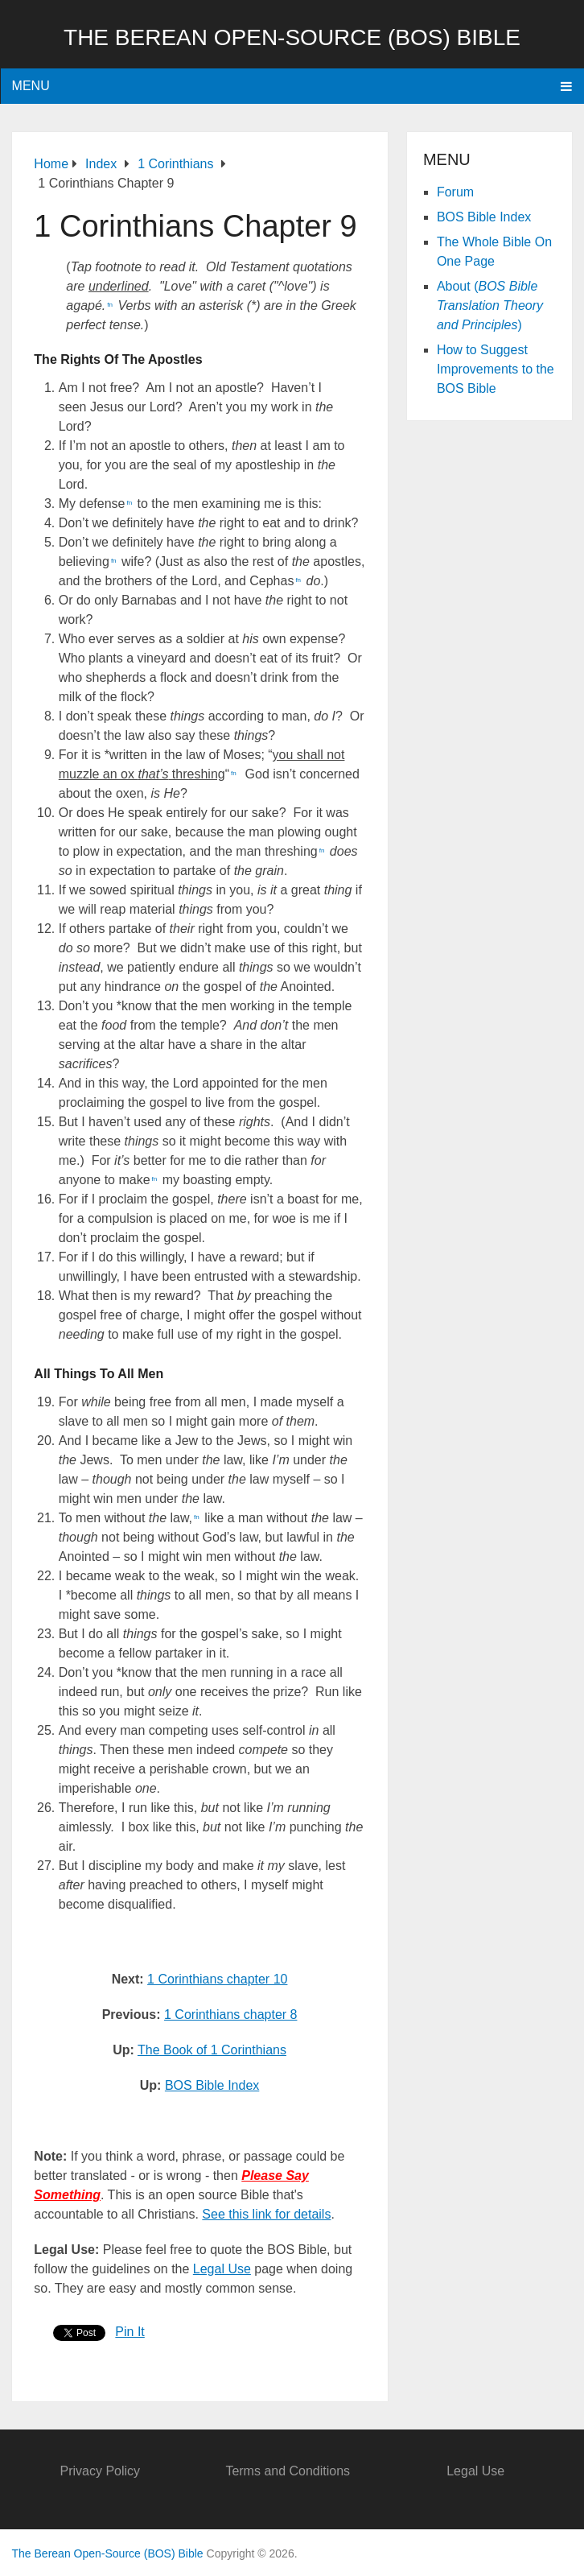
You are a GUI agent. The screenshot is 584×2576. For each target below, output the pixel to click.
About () (490, 305)
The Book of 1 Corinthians (212, 2050)
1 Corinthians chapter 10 (217, 1979)
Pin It (129, 2332)
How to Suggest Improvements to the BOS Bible (495, 369)
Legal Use (222, 2269)
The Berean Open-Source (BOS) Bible (292, 37)
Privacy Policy (100, 2471)
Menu (31, 86)
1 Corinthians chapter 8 (230, 2014)
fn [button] (110, 304)
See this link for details (266, 2214)
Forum (455, 192)
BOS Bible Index (212, 2085)
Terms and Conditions (287, 2471)
